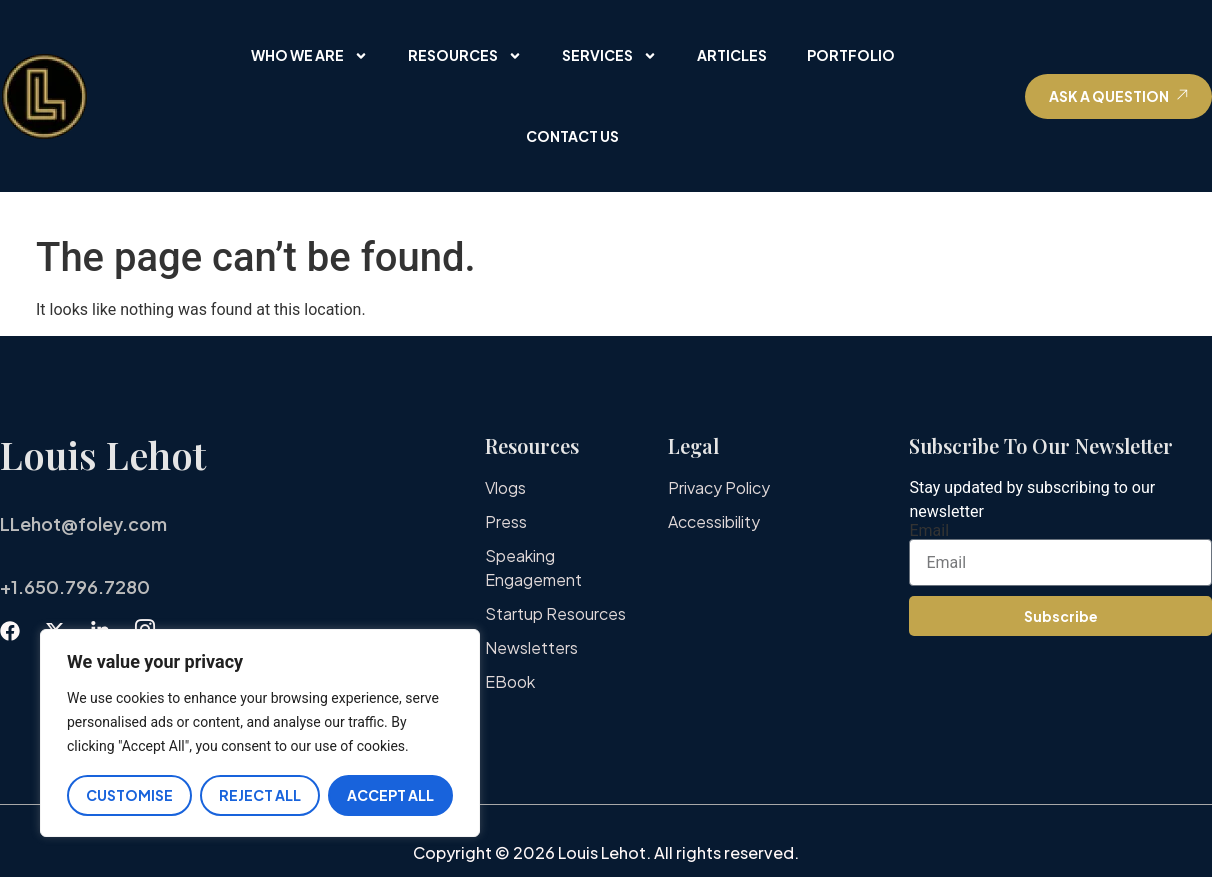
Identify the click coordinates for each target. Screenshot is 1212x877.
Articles (732, 55)
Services (609, 56)
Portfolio (851, 55)
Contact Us (572, 136)
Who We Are (309, 56)
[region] (260, 733)
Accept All (390, 795)
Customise (129, 795)
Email (929, 531)
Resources (465, 56)
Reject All (260, 795)
